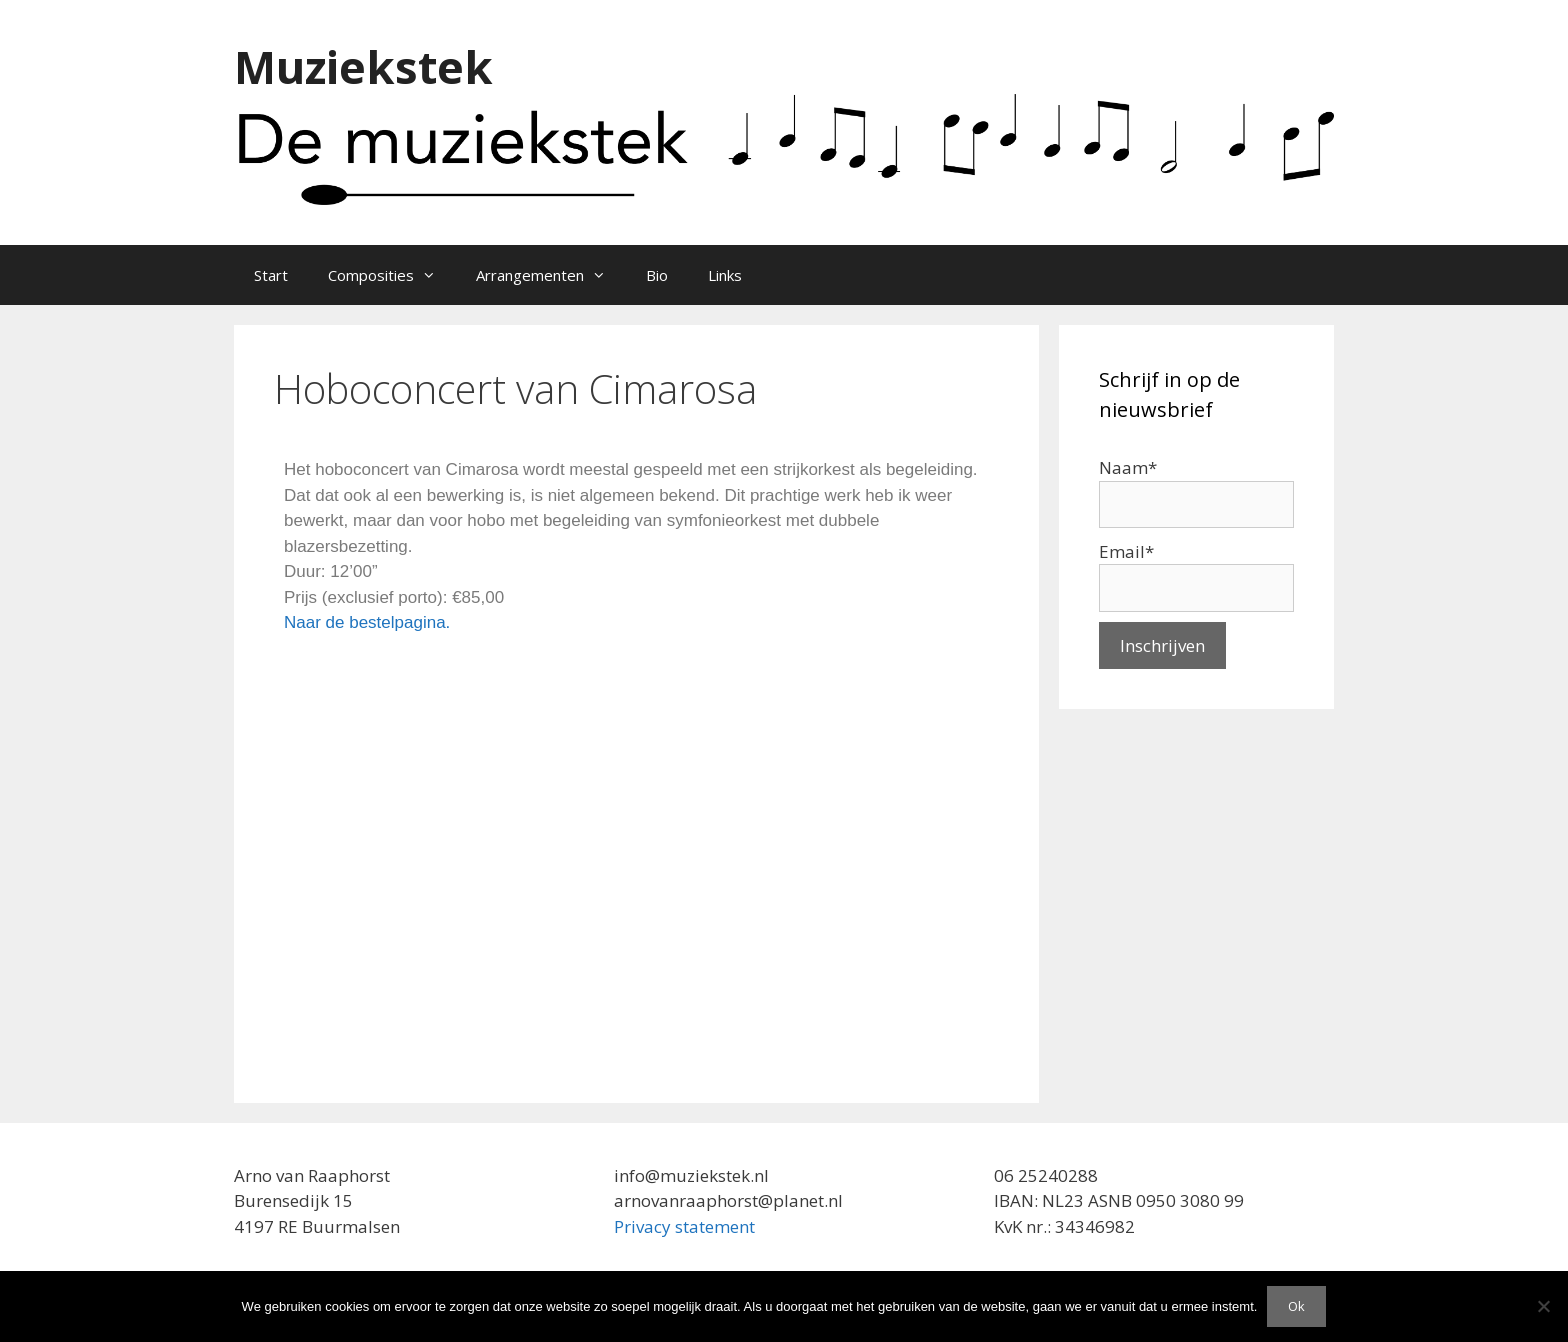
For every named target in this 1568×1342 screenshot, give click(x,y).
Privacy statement (684, 1226)
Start (271, 275)
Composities (392, 275)
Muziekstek (363, 66)
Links (725, 275)
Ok (1296, 1306)
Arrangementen (551, 275)
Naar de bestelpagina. (367, 622)
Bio (657, 275)
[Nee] (1543, 1306)
